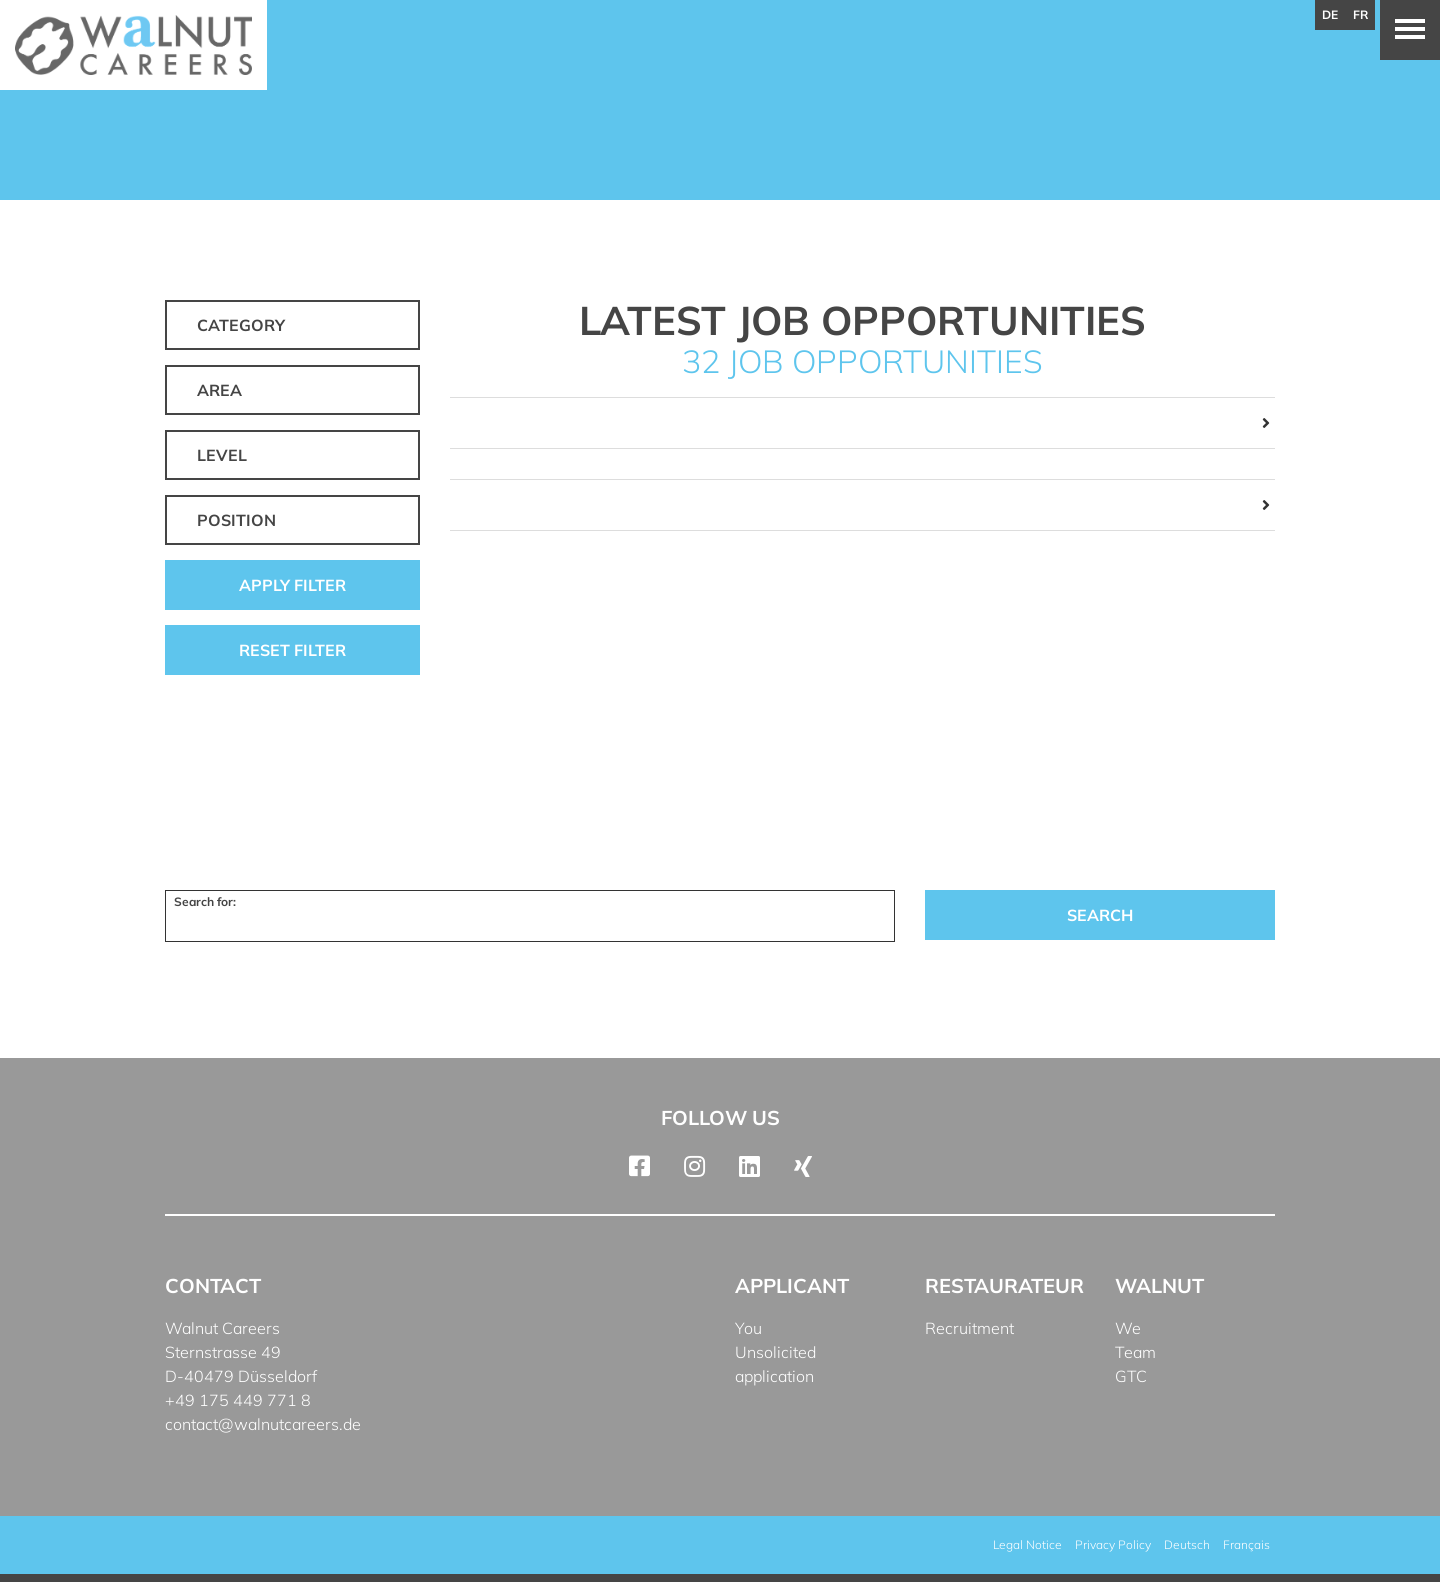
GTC (1131, 1376)
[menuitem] (1187, 1545)
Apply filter (292, 585)
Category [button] (241, 325)
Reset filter (292, 650)
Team (1135, 1352)
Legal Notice (1027, 1544)
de (1330, 14)
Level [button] (222, 455)
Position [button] (236, 520)
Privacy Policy (1113, 1544)
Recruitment (969, 1328)
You (748, 1328)
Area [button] (219, 390)
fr (1360, 14)
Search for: (205, 901)
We (1128, 1328)
